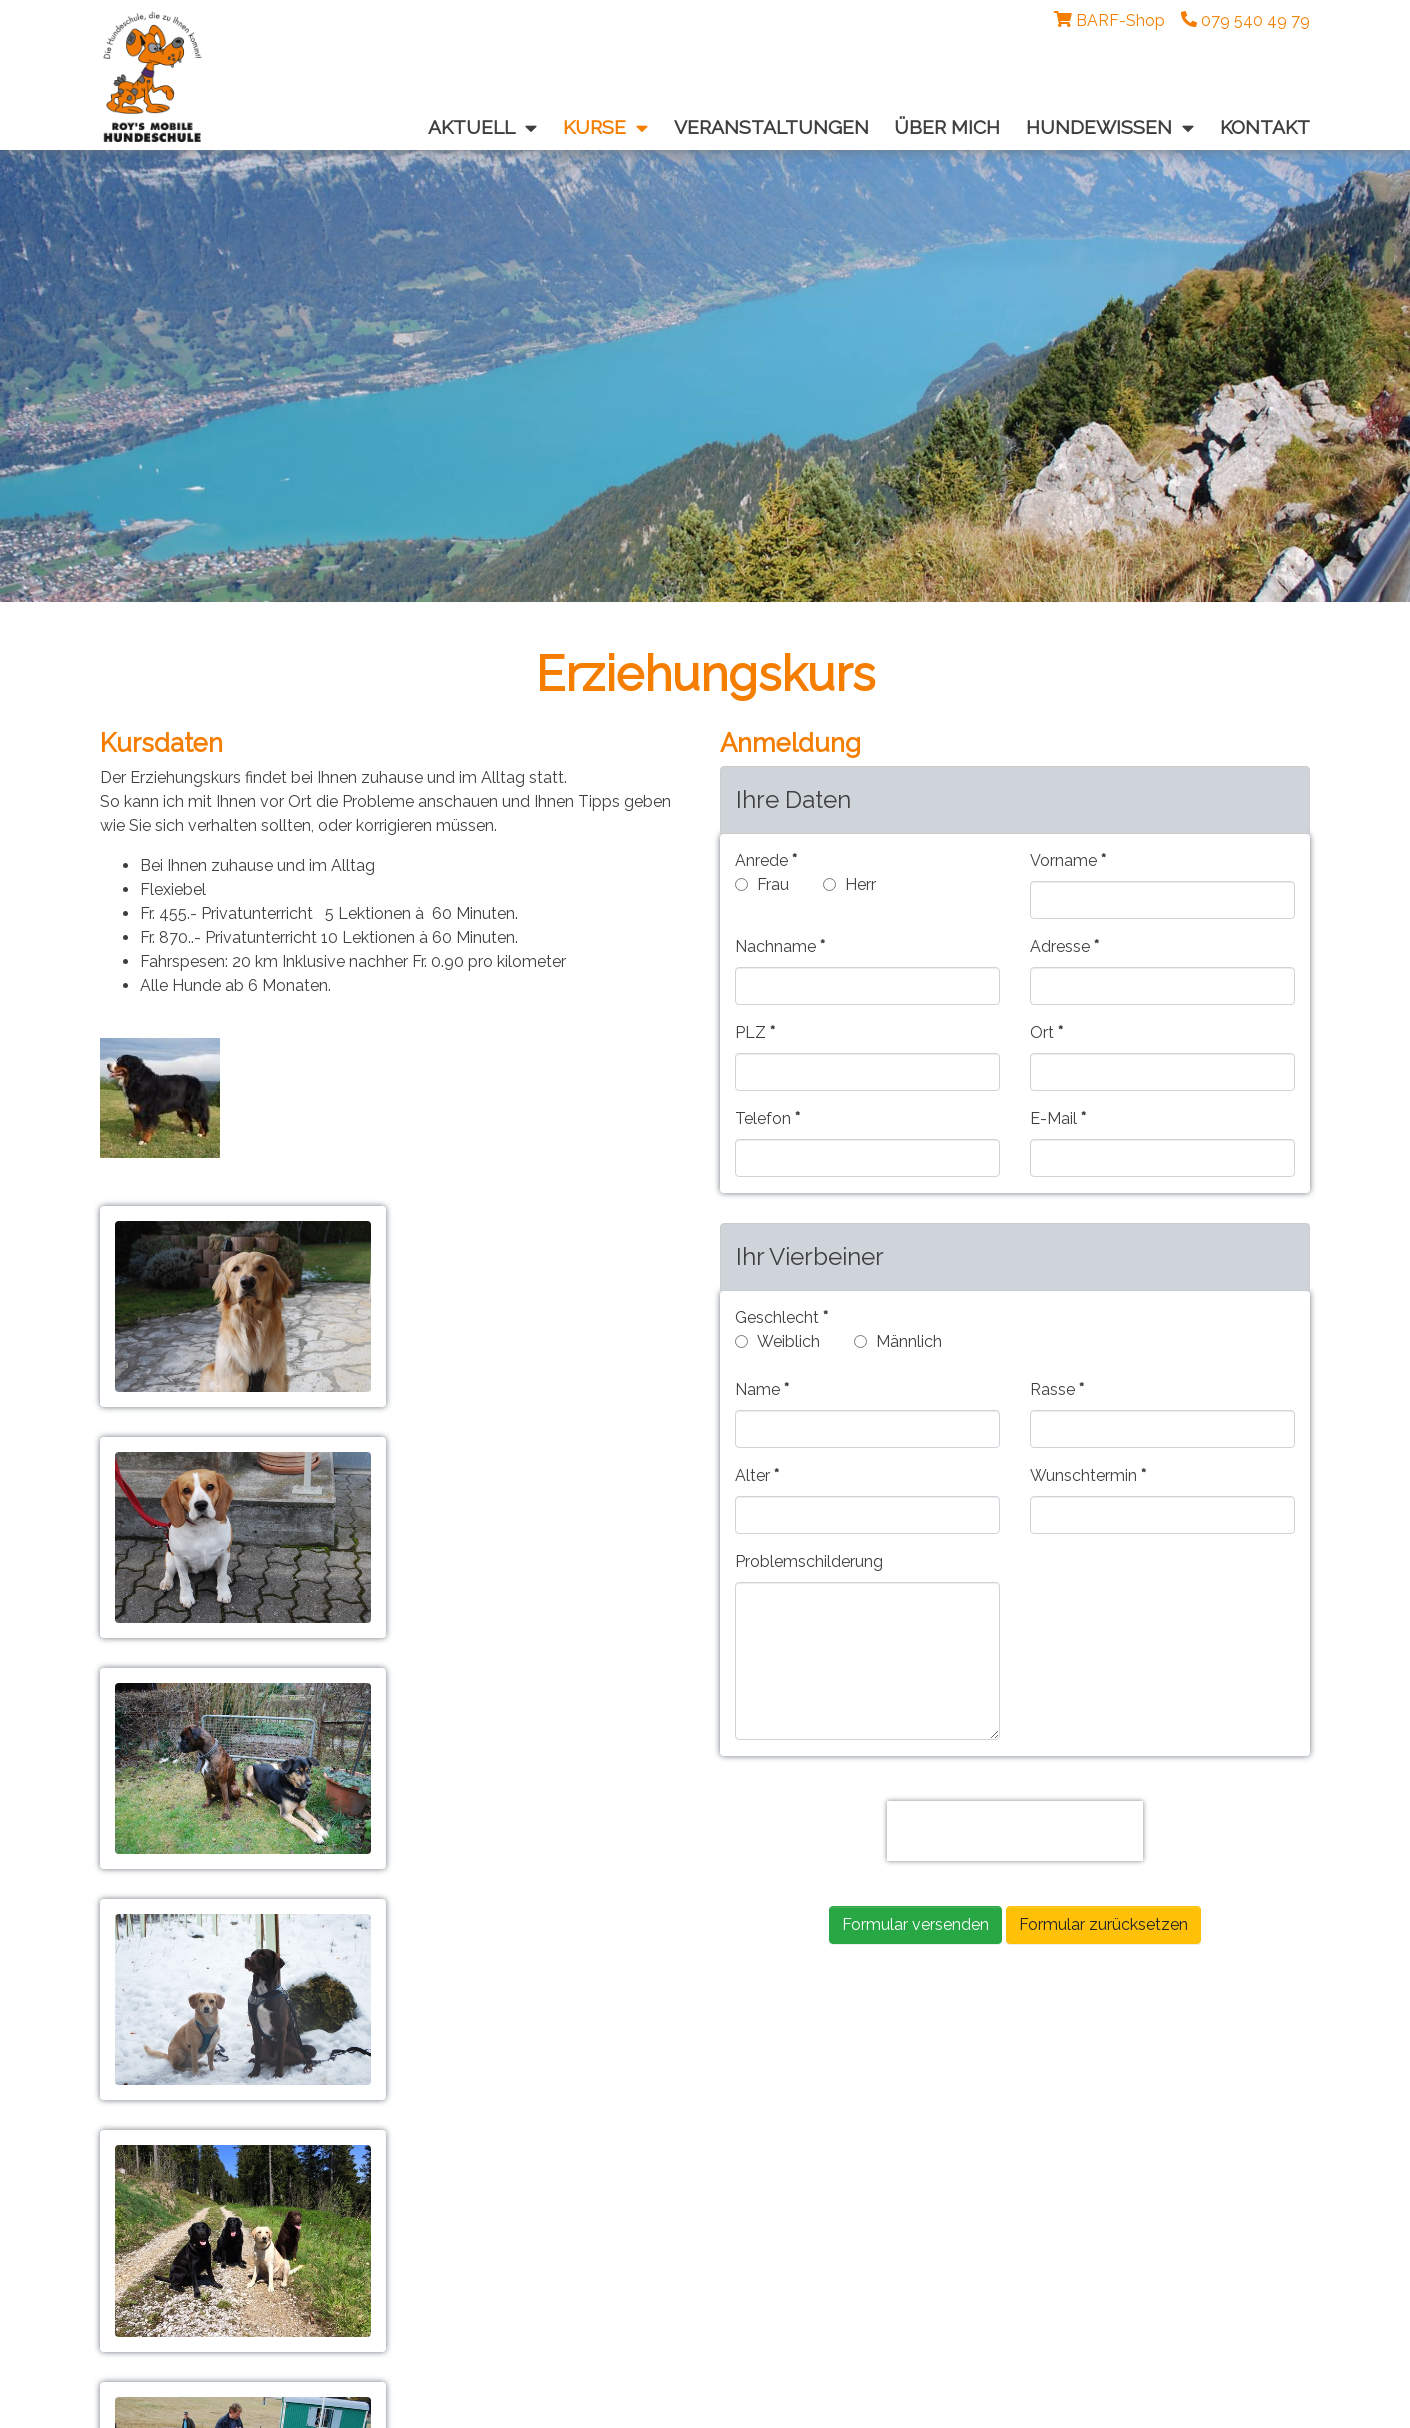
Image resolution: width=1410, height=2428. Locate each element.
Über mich (572, 2180)
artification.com (730, 2402)
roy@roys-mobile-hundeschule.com (233, 2244)
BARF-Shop (1120, 20)
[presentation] (1015, 1831)
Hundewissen (584, 2156)
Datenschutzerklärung (203, 2308)
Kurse (556, 2108)
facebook (570, 2204)
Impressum (163, 2284)
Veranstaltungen (595, 2132)
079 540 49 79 (183, 2220)
